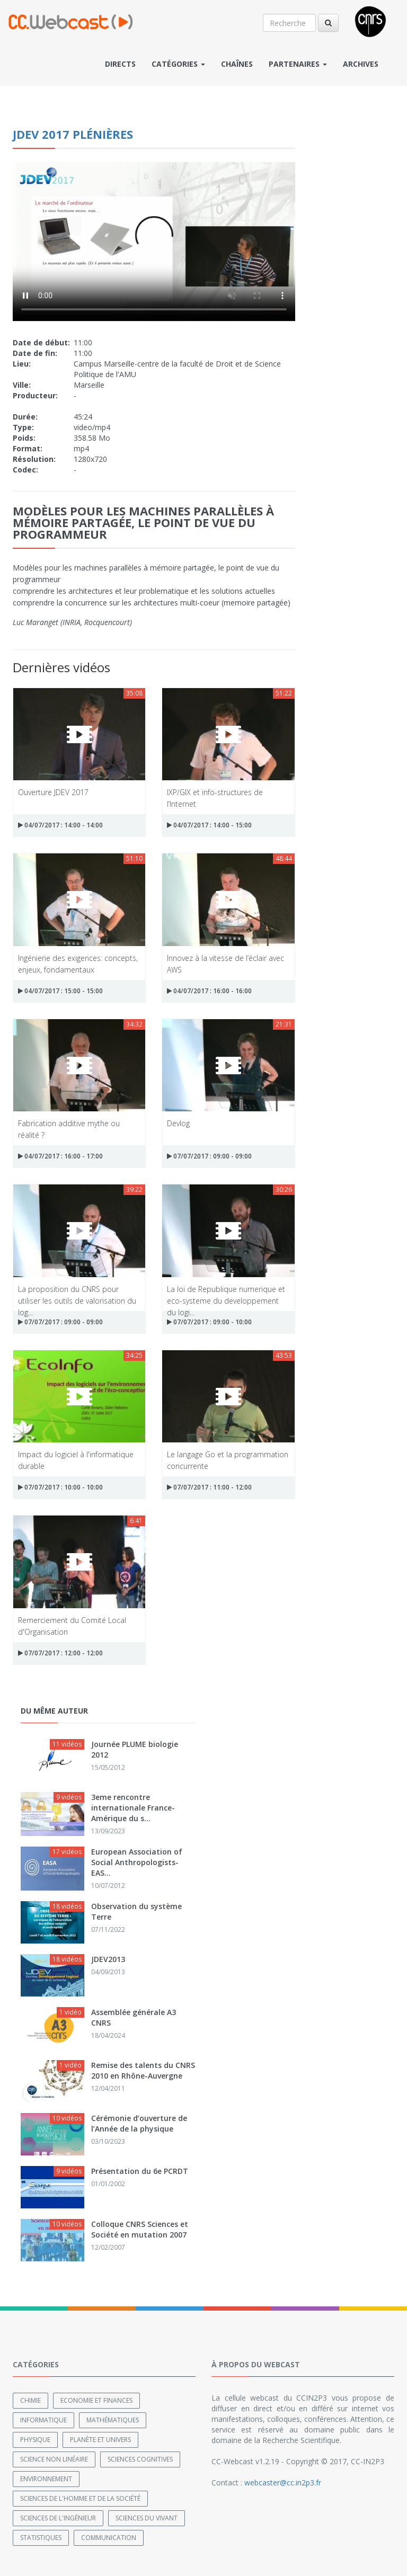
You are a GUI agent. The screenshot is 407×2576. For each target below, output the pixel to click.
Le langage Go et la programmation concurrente (227, 1459)
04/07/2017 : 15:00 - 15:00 (60, 990)
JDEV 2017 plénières (73, 134)
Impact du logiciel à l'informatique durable (76, 1459)
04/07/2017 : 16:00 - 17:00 (60, 1156)
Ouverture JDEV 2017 (53, 792)
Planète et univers (100, 2439)
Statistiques (40, 2537)
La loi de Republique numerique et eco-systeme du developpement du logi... (226, 1294)
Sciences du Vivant (147, 2517)
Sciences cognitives (140, 2459)
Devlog (178, 1123)
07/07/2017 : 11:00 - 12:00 (209, 1487)
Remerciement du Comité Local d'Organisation (72, 1625)
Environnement (46, 2478)
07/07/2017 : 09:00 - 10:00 (209, 1321)
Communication (108, 2537)
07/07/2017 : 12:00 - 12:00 (60, 1652)
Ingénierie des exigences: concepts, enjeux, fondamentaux (78, 963)
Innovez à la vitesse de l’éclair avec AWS (225, 963)
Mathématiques (112, 2420)
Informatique (43, 2420)
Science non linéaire (54, 2459)
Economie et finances (96, 2400)
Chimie (30, 2400)
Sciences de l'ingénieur (58, 2517)
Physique (35, 2439)
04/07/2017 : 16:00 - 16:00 (209, 990)
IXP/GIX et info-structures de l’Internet (215, 797)
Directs (120, 64)
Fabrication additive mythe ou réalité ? (69, 1128)
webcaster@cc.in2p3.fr (282, 2482)
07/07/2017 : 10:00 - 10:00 (60, 1487)
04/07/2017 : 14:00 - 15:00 (209, 825)
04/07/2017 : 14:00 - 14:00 (60, 825)
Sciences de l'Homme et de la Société (80, 2498)
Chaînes (237, 64)
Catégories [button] (178, 64)
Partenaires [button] (298, 64)
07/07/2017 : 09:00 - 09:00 (209, 1156)
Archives (360, 64)
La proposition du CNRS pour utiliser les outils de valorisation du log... (77, 1294)
